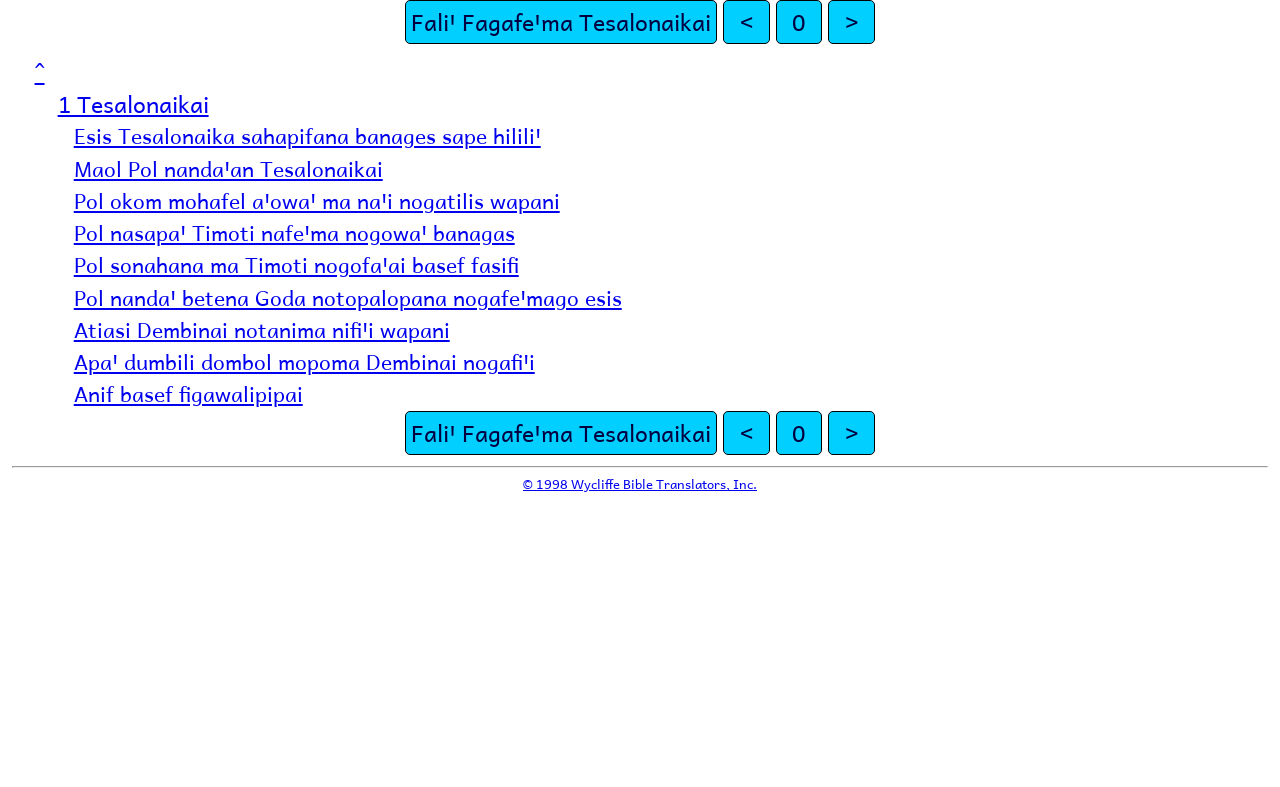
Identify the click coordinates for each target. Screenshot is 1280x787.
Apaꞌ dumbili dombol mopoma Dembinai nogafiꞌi (304, 361)
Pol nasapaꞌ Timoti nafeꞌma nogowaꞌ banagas (294, 232)
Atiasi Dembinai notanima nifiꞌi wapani (262, 329)
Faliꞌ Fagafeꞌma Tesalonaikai (561, 21)
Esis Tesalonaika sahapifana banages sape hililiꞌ (307, 135)
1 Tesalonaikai (133, 103)
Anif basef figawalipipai (188, 393)
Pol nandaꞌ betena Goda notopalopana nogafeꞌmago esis (348, 297)
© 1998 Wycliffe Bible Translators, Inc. (640, 483)
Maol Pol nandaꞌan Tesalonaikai (228, 168)
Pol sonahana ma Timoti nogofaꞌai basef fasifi (296, 264)
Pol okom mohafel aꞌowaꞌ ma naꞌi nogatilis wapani (317, 200)
